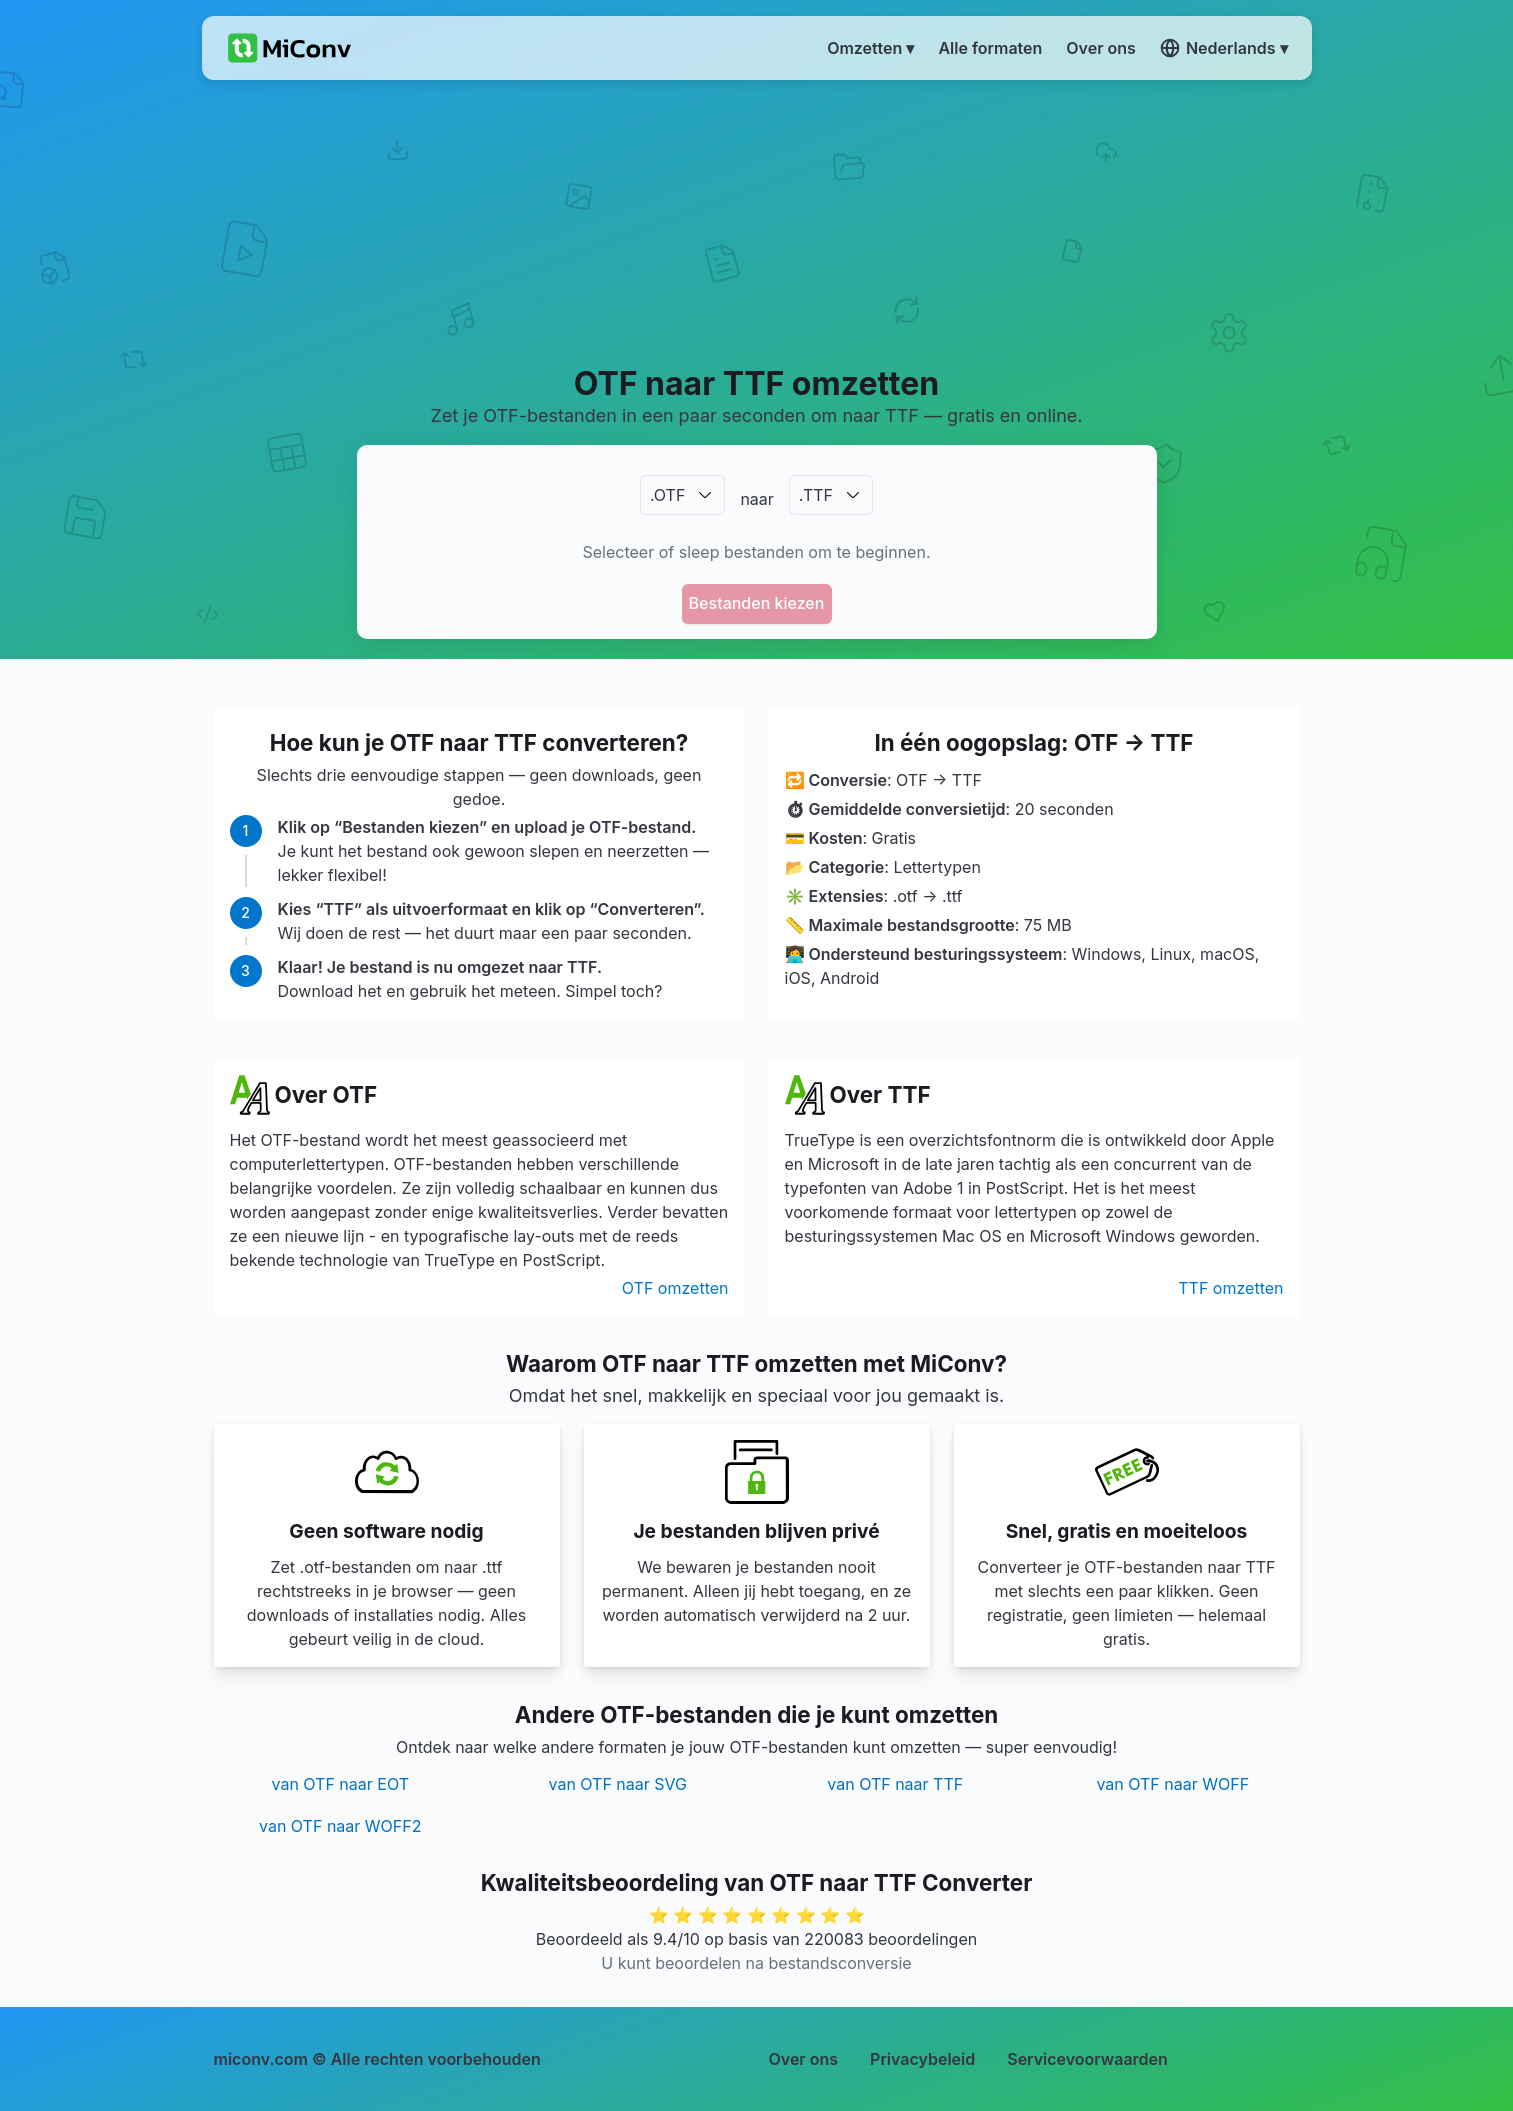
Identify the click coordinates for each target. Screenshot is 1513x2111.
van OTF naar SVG (617, 1784)
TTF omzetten (1230, 1288)
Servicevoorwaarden (1087, 2059)
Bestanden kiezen (757, 603)
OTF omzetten (675, 1288)
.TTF (816, 495)
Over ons (804, 2059)
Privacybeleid (922, 2059)
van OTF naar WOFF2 (340, 1826)
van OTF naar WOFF (1172, 1784)
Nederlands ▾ (1224, 48)
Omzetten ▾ (870, 48)
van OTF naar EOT (340, 1784)
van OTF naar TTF (895, 1784)
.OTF (667, 495)
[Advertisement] (756, 221)
